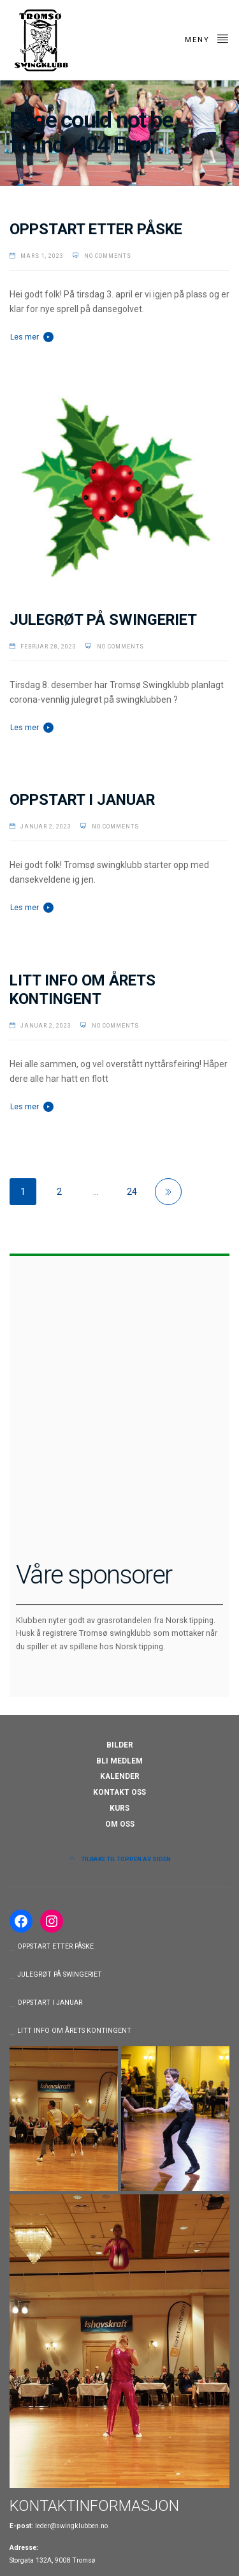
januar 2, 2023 (45, 826)
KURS (119, 1808)
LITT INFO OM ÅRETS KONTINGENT (83, 989)
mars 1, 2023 (42, 256)
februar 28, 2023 (48, 646)
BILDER (119, 1745)
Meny (207, 38)
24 (132, 1192)
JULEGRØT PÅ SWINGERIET (103, 620)
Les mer (24, 337)
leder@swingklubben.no (71, 2526)
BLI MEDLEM (119, 1760)
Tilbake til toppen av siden (120, 1858)
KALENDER (120, 1776)
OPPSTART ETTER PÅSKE (96, 229)
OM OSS (119, 1824)
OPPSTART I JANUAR (82, 800)
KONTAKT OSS (119, 1792)
